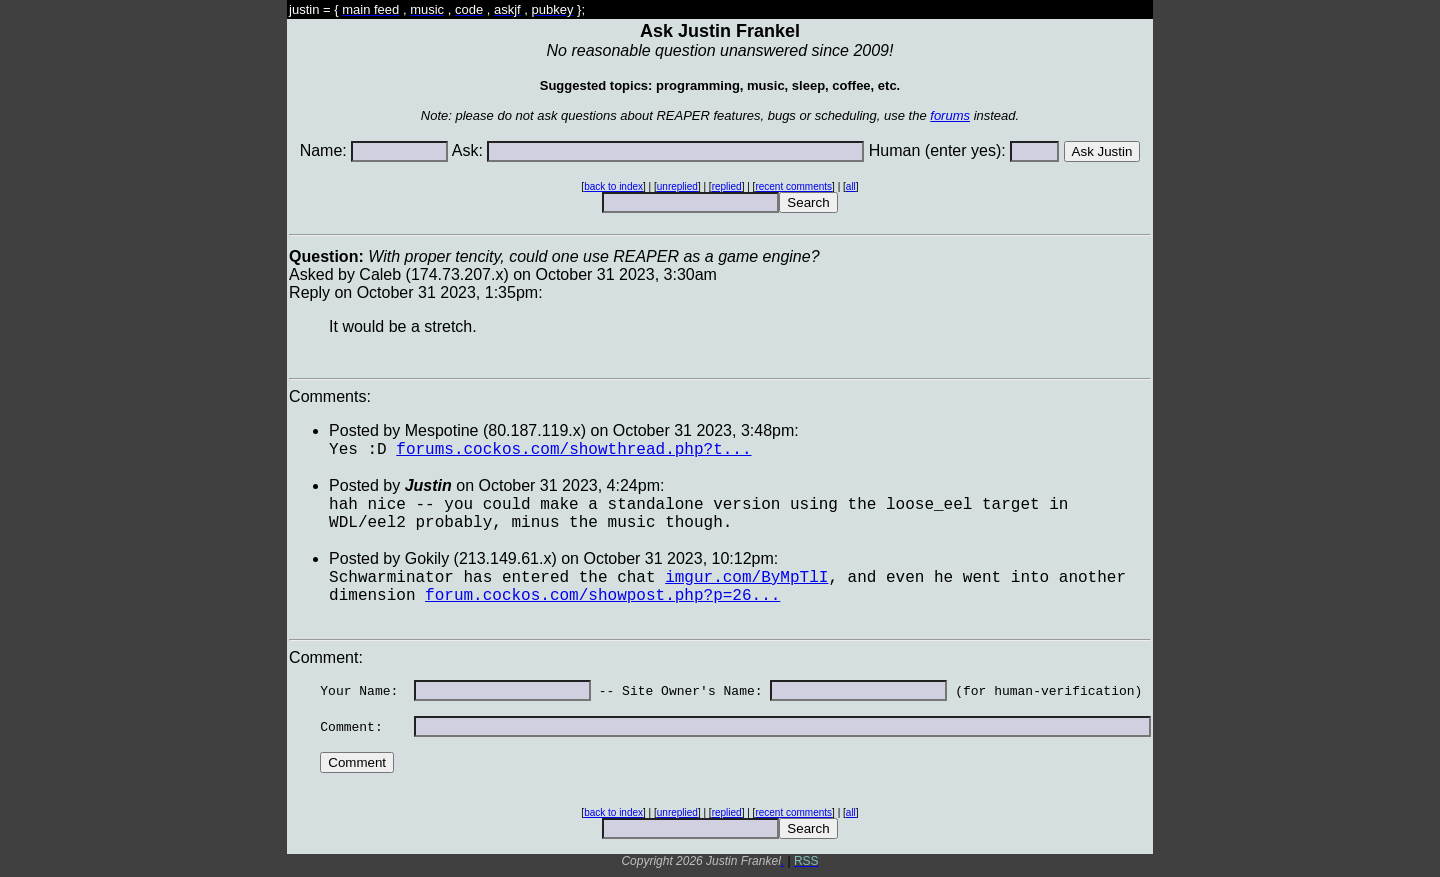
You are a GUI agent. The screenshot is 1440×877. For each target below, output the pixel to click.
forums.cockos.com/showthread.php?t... (573, 450)
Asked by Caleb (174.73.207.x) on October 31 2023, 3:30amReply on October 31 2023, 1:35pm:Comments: (720, 326)
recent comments (793, 186)
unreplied (677, 186)
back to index (613, 186)
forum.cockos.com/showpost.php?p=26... (602, 596)
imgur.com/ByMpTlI (746, 578)
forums (950, 115)
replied (727, 186)
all (851, 186)
